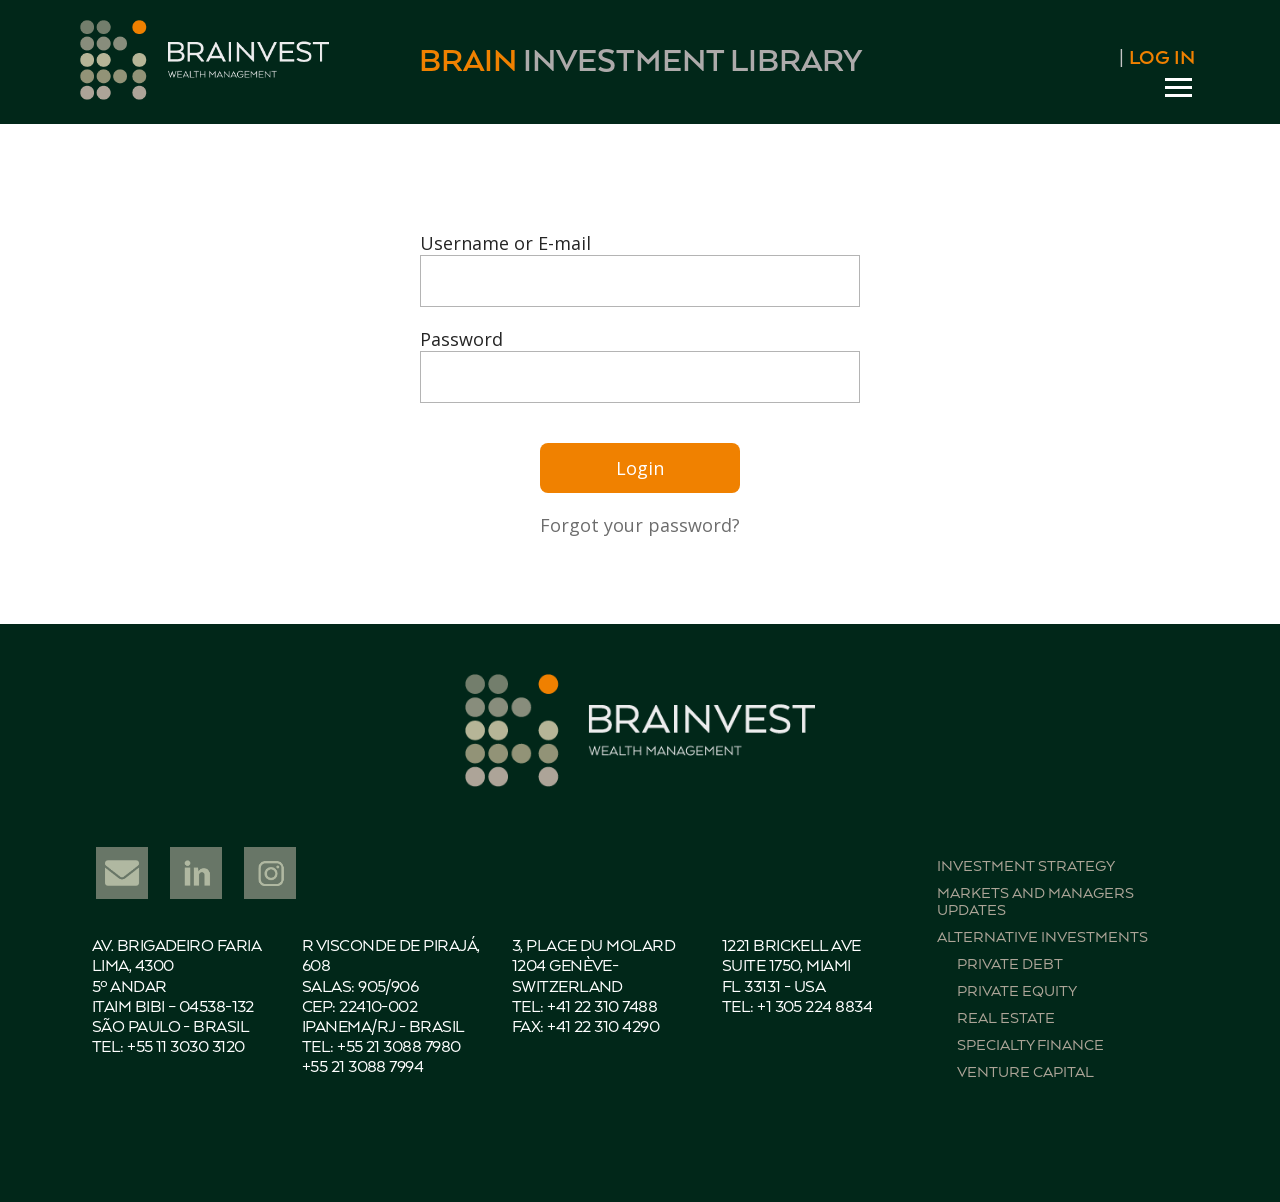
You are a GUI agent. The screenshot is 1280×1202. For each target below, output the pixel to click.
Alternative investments (1042, 937)
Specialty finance (1030, 1045)
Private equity (1017, 991)
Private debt (1010, 964)
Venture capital (1025, 1072)
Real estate (1006, 1018)
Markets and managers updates (1035, 902)
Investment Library (640, 62)
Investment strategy (1026, 866)
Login (640, 468)
